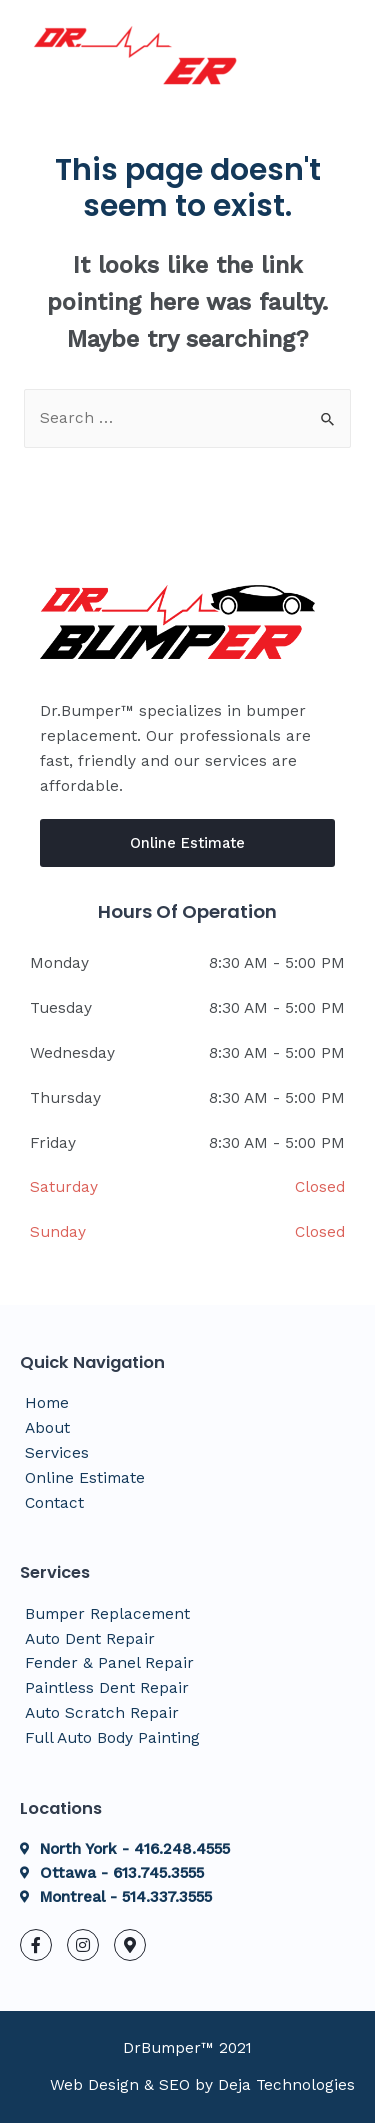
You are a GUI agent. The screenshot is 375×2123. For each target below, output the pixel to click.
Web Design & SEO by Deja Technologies (202, 2085)
